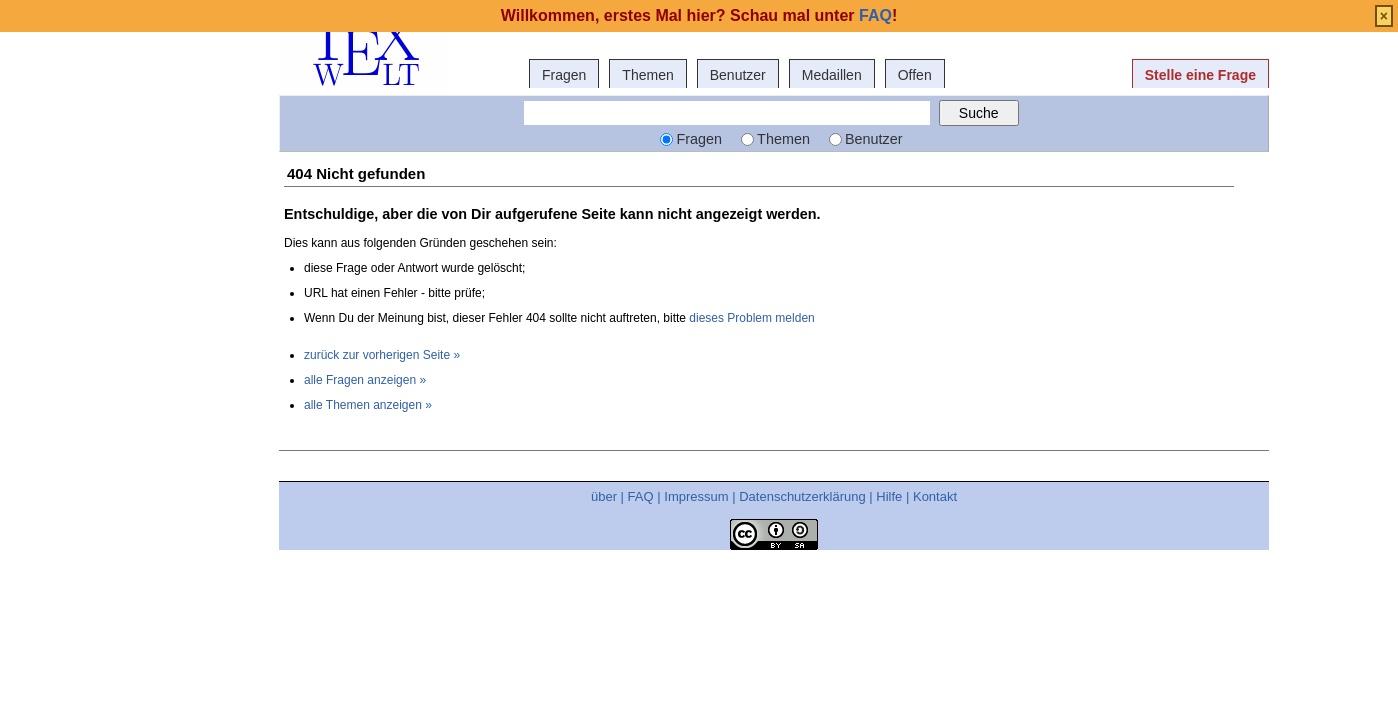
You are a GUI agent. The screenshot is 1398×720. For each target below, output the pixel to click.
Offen (915, 75)
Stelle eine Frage (1200, 75)
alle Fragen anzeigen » (365, 380)
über (604, 496)
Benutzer (738, 75)
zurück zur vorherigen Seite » (382, 355)
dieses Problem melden (751, 318)
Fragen (564, 75)
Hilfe (889, 496)
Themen (647, 75)
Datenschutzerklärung (802, 496)
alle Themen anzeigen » (368, 405)
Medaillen (832, 75)
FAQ (641, 496)
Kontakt (935, 496)
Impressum (696, 496)
